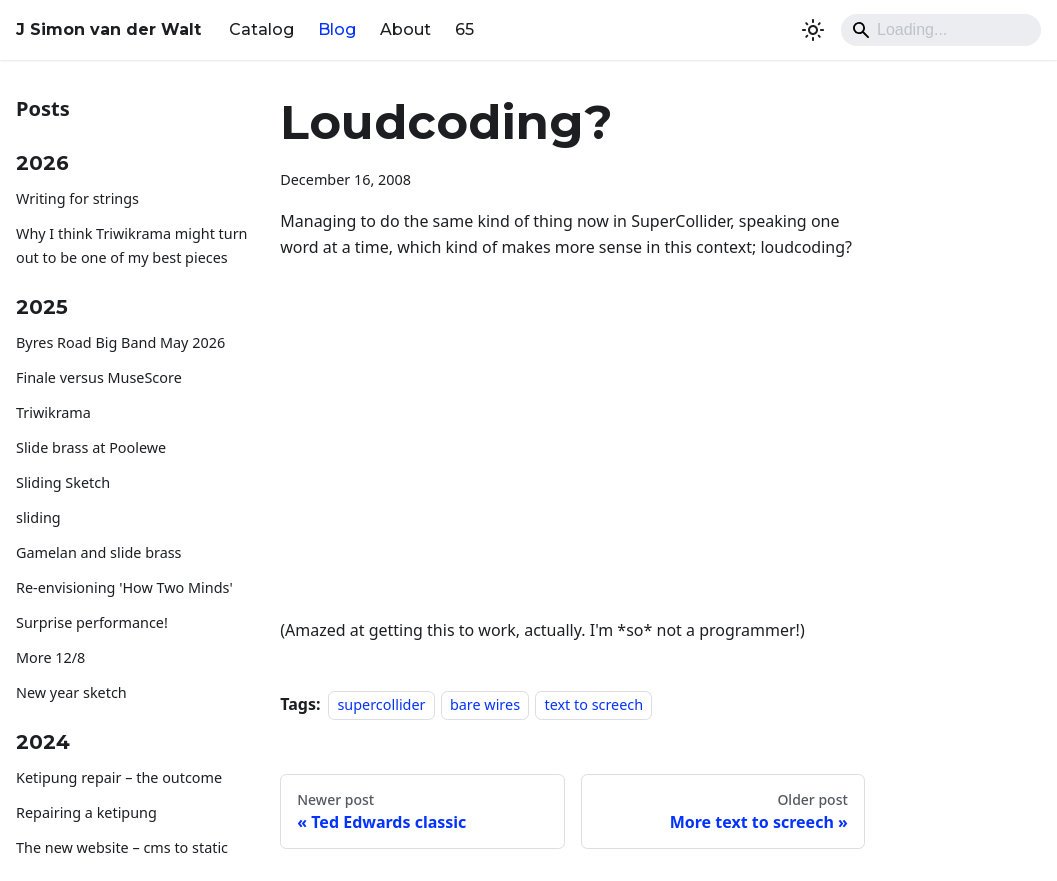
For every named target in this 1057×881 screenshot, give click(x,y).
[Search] (941, 30)
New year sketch (71, 692)
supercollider (381, 704)
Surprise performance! (92, 622)
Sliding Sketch (63, 482)
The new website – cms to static (122, 847)
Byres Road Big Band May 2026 (120, 342)
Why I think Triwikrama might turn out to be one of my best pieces (132, 245)
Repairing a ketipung (86, 812)
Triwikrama (53, 412)
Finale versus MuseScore (99, 377)
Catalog (261, 29)
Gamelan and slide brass (99, 552)
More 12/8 (50, 657)
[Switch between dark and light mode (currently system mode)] (813, 30)
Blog (337, 29)
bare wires (485, 704)
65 (464, 29)
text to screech (593, 704)
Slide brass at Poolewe (91, 447)
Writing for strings (77, 198)
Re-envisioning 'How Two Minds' (124, 587)
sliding (38, 517)
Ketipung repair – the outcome (119, 777)
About (405, 29)
